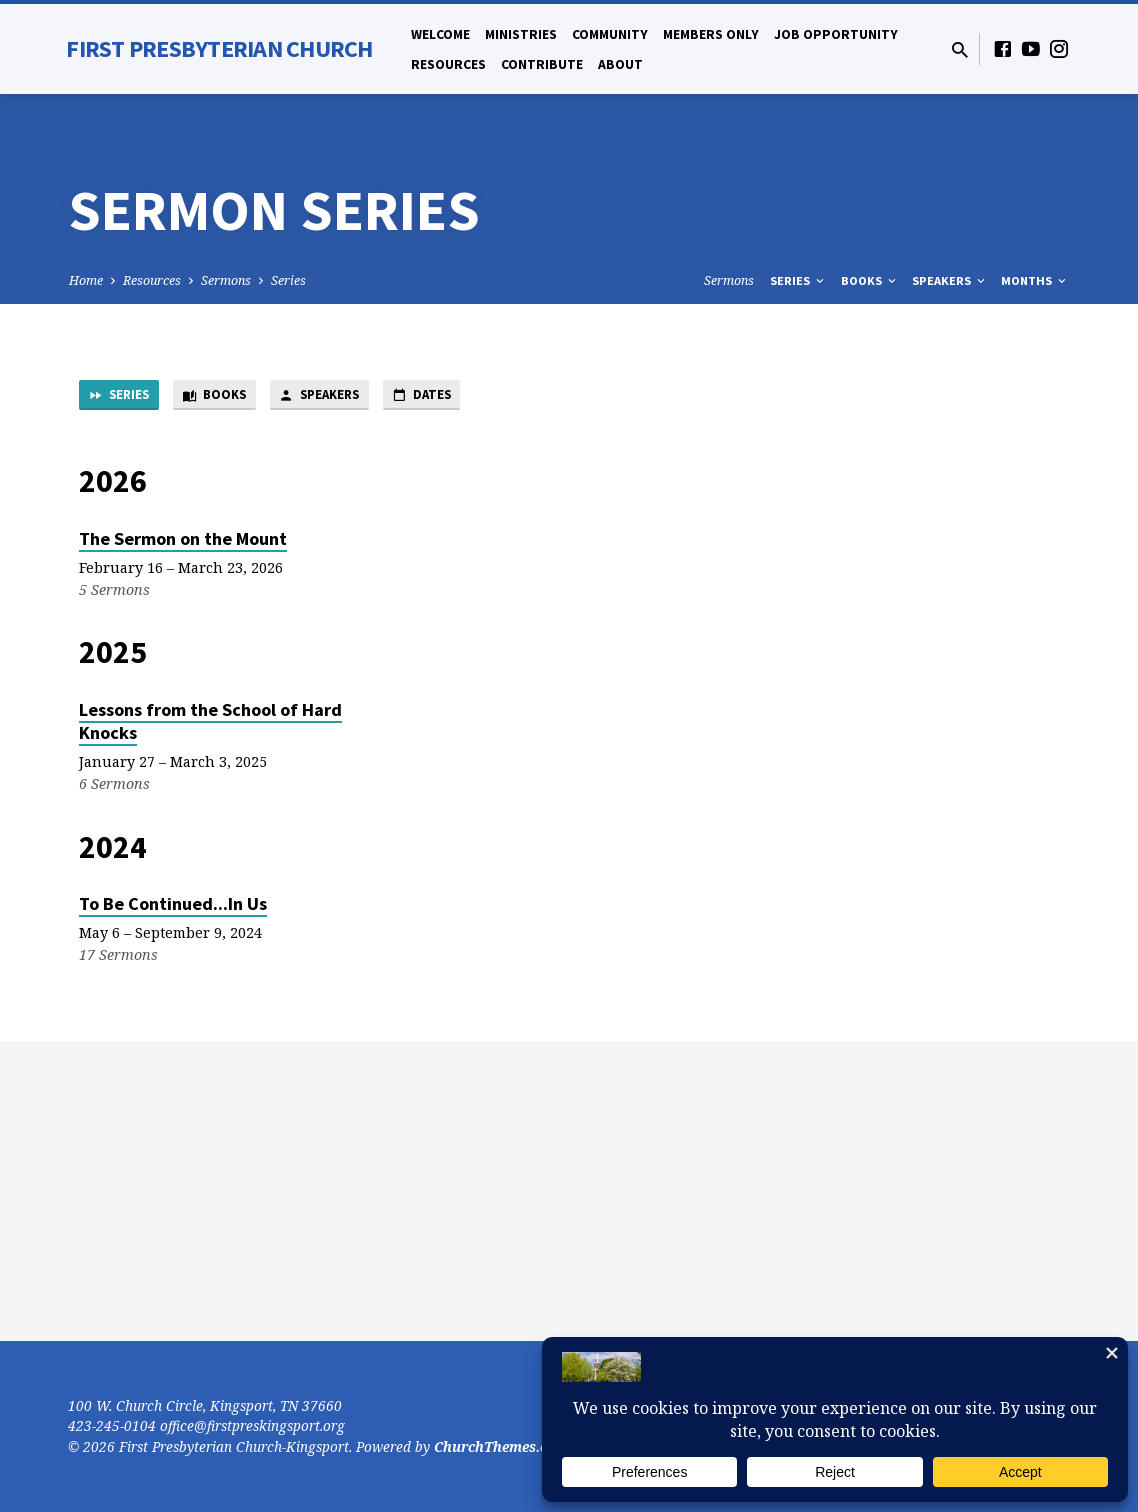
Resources (448, 64)
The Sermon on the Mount (183, 541)
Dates (464, 397)
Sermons (226, 280)
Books (870, 280)
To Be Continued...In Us (173, 906)
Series (288, 280)
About (620, 64)
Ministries (521, 34)
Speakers (950, 280)
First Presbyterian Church (219, 48)
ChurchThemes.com (501, 1446)
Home (86, 280)
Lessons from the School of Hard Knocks (210, 724)
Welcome (440, 34)
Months (1035, 280)
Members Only (711, 34)
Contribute (542, 64)
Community (610, 34)
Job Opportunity (836, 34)
